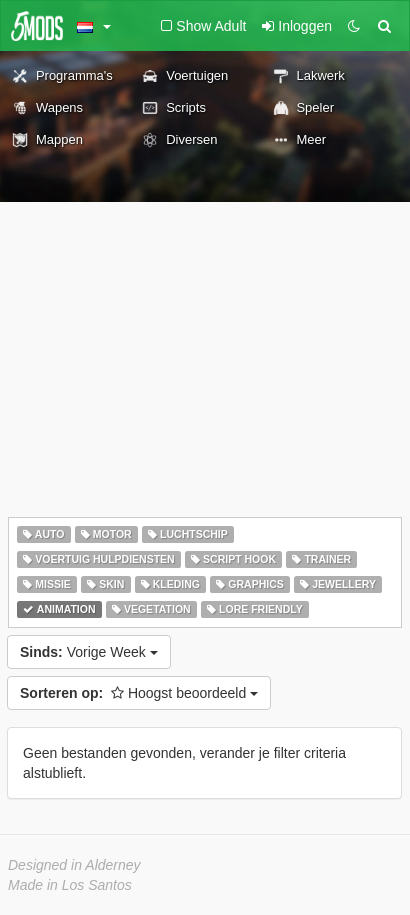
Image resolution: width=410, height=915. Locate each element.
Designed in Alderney (74, 865)
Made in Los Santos (70, 885)
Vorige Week (89, 652)
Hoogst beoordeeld (139, 693)
